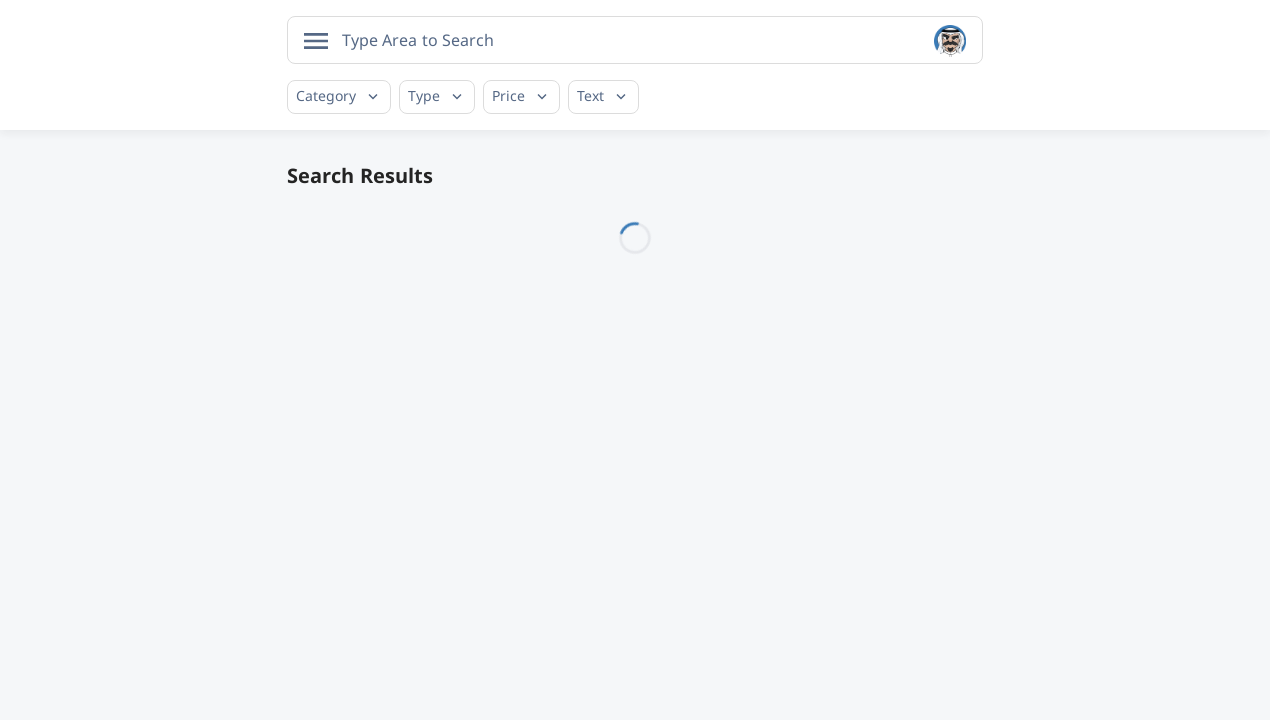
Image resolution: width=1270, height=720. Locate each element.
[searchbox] (422, 40)
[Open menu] (316, 41)
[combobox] (635, 40)
